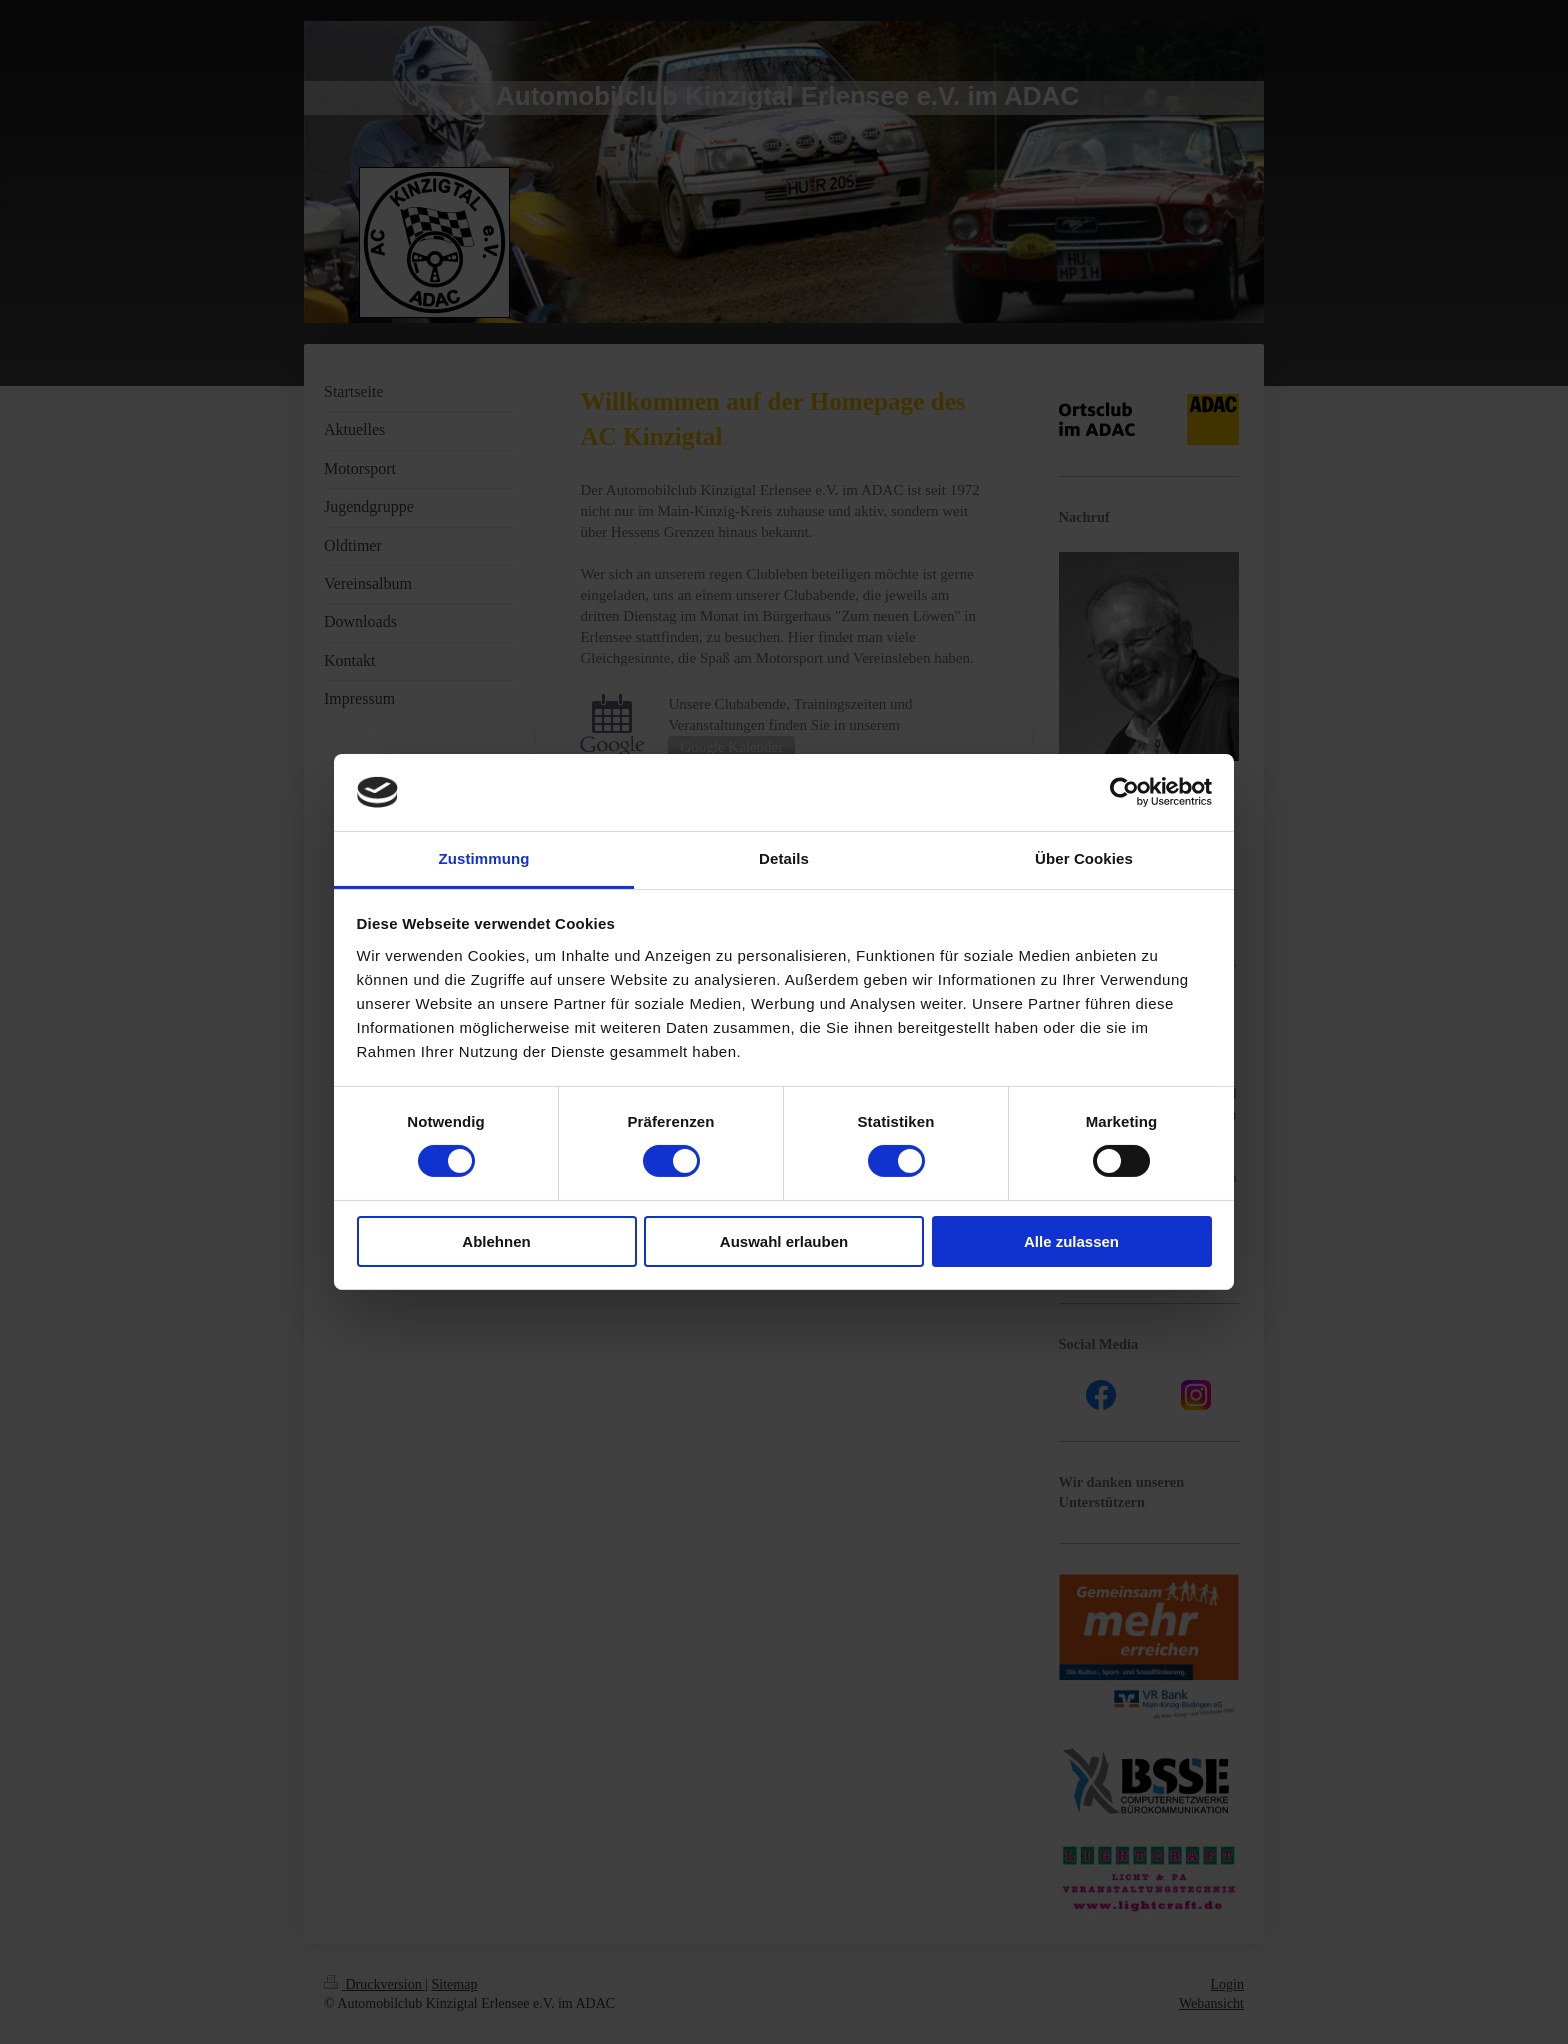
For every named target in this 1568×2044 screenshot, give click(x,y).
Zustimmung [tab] (484, 858)
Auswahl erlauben (784, 1241)
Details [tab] (784, 858)
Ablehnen (496, 1241)
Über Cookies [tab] (1084, 858)
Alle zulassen (1071, 1241)
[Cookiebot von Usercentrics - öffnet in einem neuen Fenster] (1124, 792)
